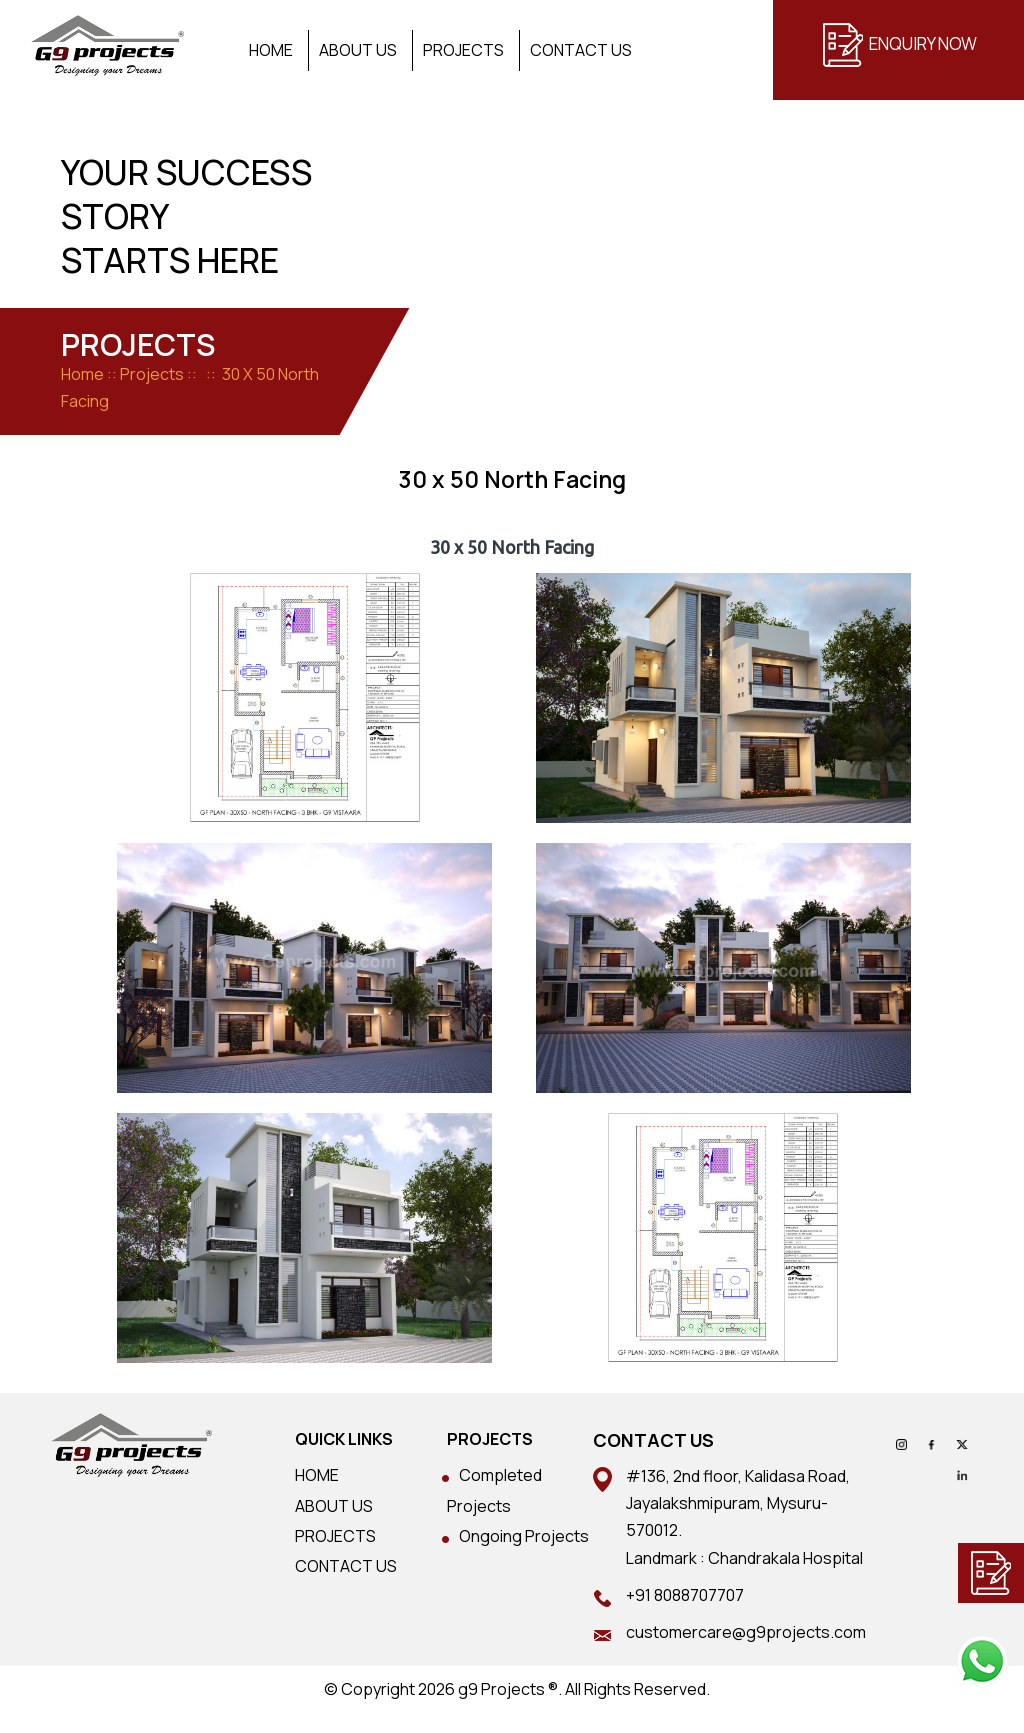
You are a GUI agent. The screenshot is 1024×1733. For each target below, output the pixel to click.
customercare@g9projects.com (746, 1632)
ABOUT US (334, 1506)
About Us (358, 50)
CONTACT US (346, 1566)
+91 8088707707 (685, 1595)
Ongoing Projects (524, 1536)
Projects (463, 50)
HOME (317, 1475)
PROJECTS (335, 1536)
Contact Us (581, 50)
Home (271, 50)
